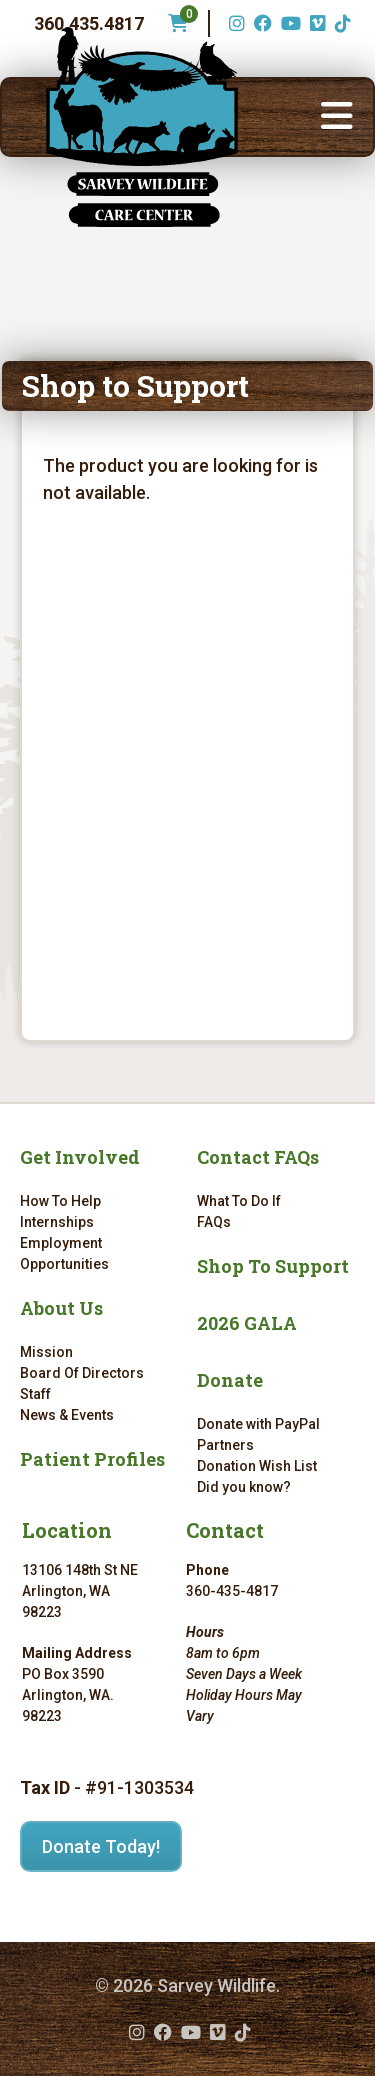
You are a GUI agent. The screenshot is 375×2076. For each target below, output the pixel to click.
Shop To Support (273, 1266)
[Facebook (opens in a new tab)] (260, 23)
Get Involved (80, 1157)
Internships (57, 1222)
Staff (35, 1394)
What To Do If (239, 1201)
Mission (46, 1352)
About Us (61, 1308)
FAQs (214, 1222)
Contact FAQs (258, 1157)
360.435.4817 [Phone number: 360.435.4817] (89, 23)
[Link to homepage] (142, 127)
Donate (230, 1380)
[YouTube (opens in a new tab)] (288, 23)
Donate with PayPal (258, 1424)
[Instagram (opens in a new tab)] (234, 23)
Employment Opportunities (64, 1253)
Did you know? (244, 1487)
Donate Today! (101, 1846)
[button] (337, 117)
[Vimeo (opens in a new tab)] (315, 23)
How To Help (60, 1201)
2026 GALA (247, 1323)
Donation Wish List (257, 1466)
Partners (225, 1445)
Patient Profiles (92, 1459)
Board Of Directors (82, 1373)
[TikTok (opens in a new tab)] (340, 23)
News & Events (67, 1415)
